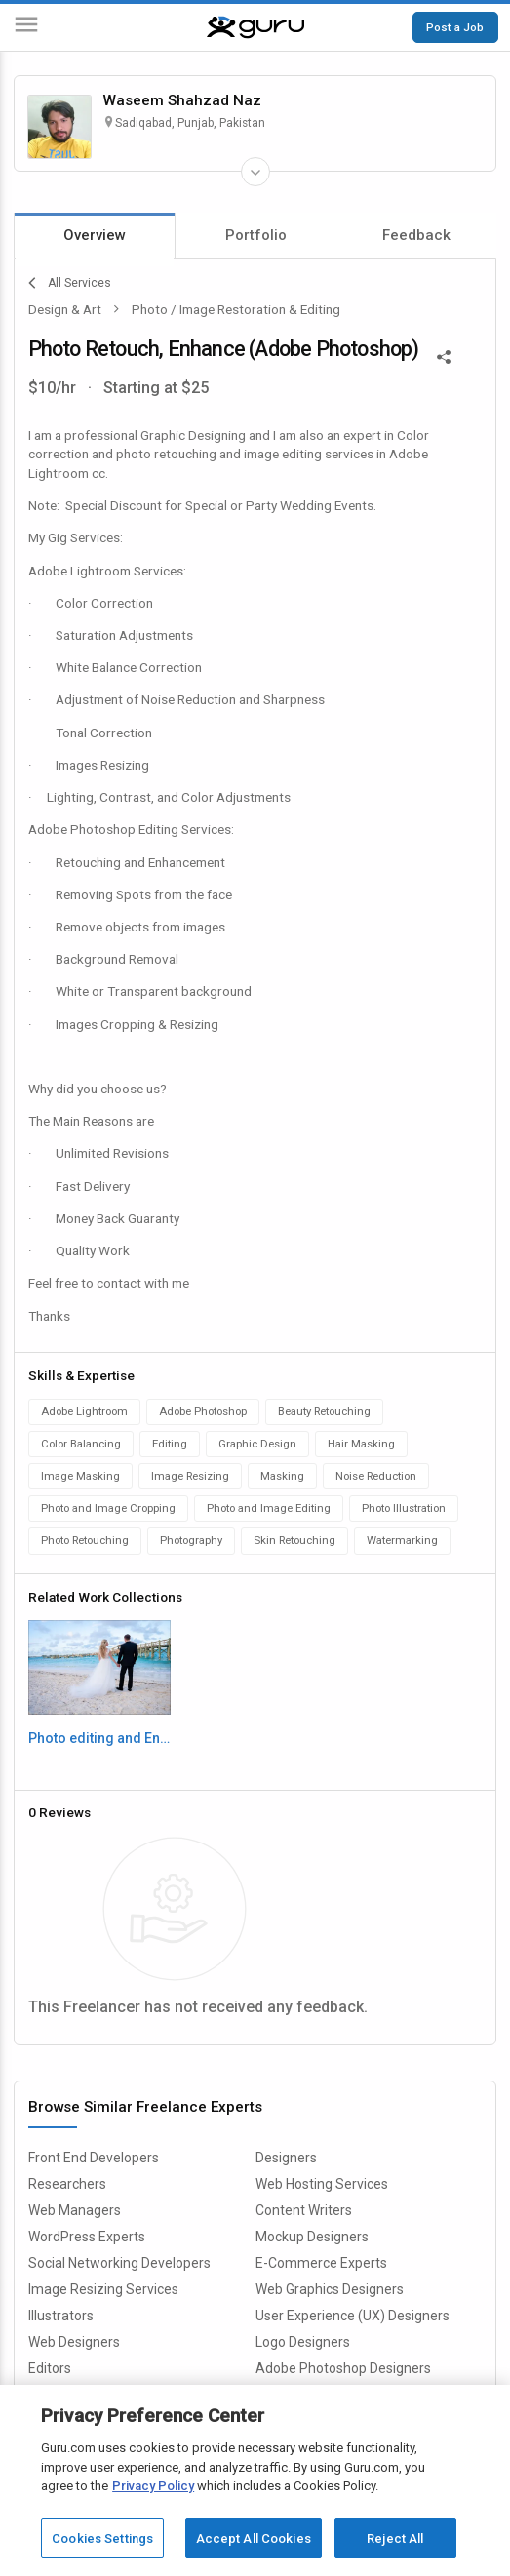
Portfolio (256, 235)
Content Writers (303, 2210)
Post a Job (455, 27)
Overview (94, 235)
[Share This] (443, 355)
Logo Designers (302, 2342)
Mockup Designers (312, 2236)
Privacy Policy (153, 2485)
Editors (49, 2368)
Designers (286, 2157)
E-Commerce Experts (321, 2263)
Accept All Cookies (253, 2538)
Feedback (416, 235)
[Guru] (255, 27)
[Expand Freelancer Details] (255, 171)
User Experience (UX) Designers (352, 2315)
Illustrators (61, 2315)
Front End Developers (93, 2157)
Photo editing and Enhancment (99, 1738)
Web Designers (74, 2342)
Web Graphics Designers (329, 2289)
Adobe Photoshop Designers (343, 2368)
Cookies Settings (102, 2538)
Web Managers (74, 2210)
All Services (69, 283)
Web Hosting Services (321, 2184)
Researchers (67, 2184)
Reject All (395, 2538)
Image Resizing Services (103, 2289)
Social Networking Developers (119, 2263)
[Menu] (26, 28)
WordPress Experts (86, 2236)
